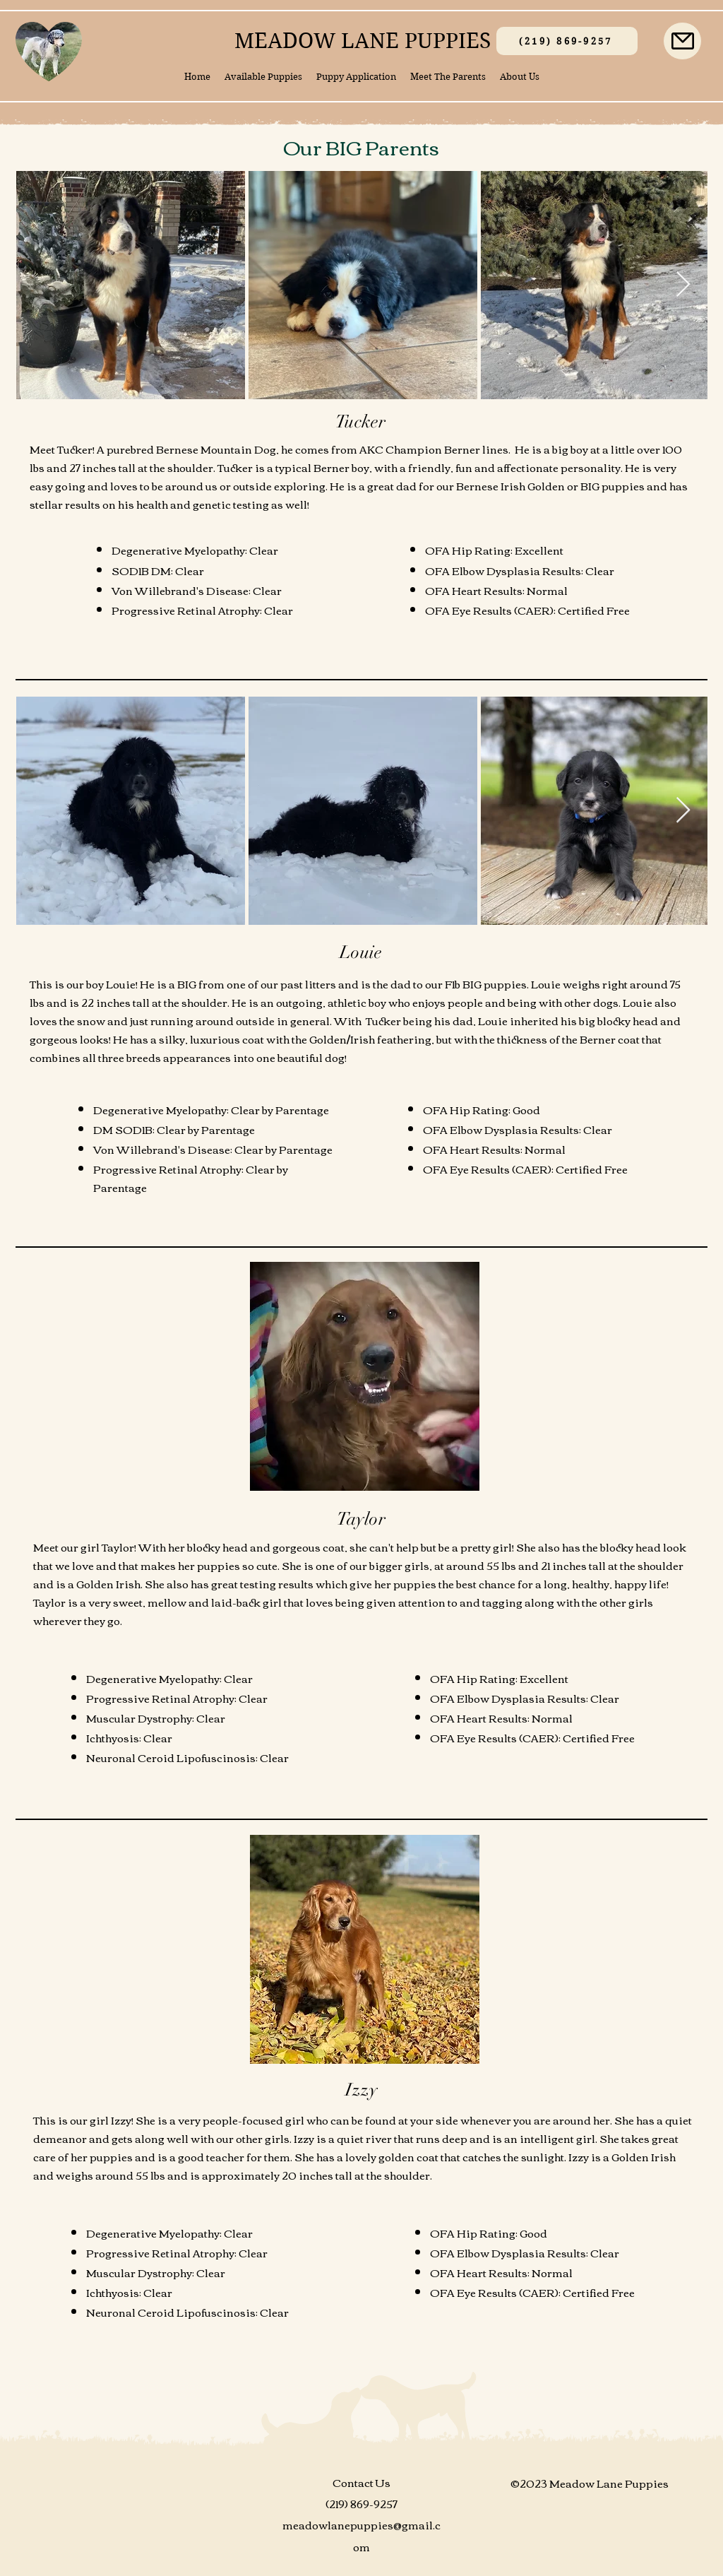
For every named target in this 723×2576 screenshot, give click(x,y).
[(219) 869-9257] (567, 41)
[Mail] (682, 41)
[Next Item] (683, 285)
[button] (263, 76)
